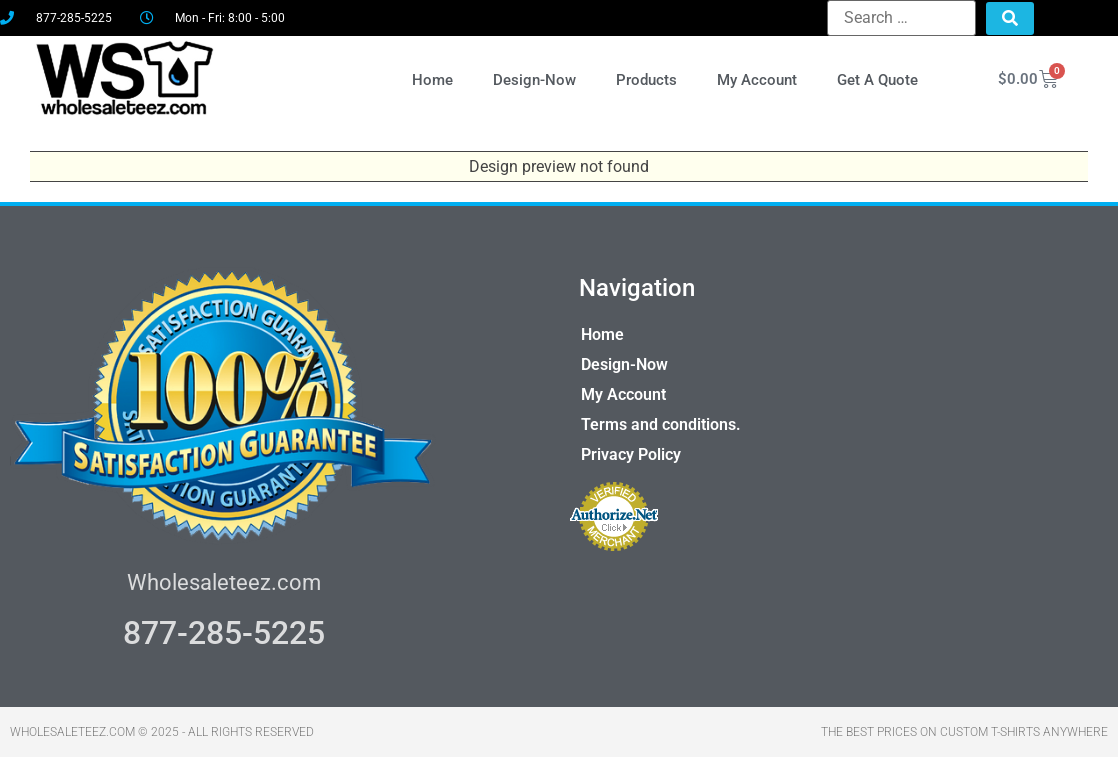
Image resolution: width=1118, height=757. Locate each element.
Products (646, 80)
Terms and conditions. (661, 424)
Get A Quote (877, 80)
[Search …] (901, 18)
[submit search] (1010, 18)
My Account (757, 80)
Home (432, 80)
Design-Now (534, 80)
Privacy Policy (631, 454)
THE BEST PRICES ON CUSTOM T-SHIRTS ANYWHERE (964, 732)
